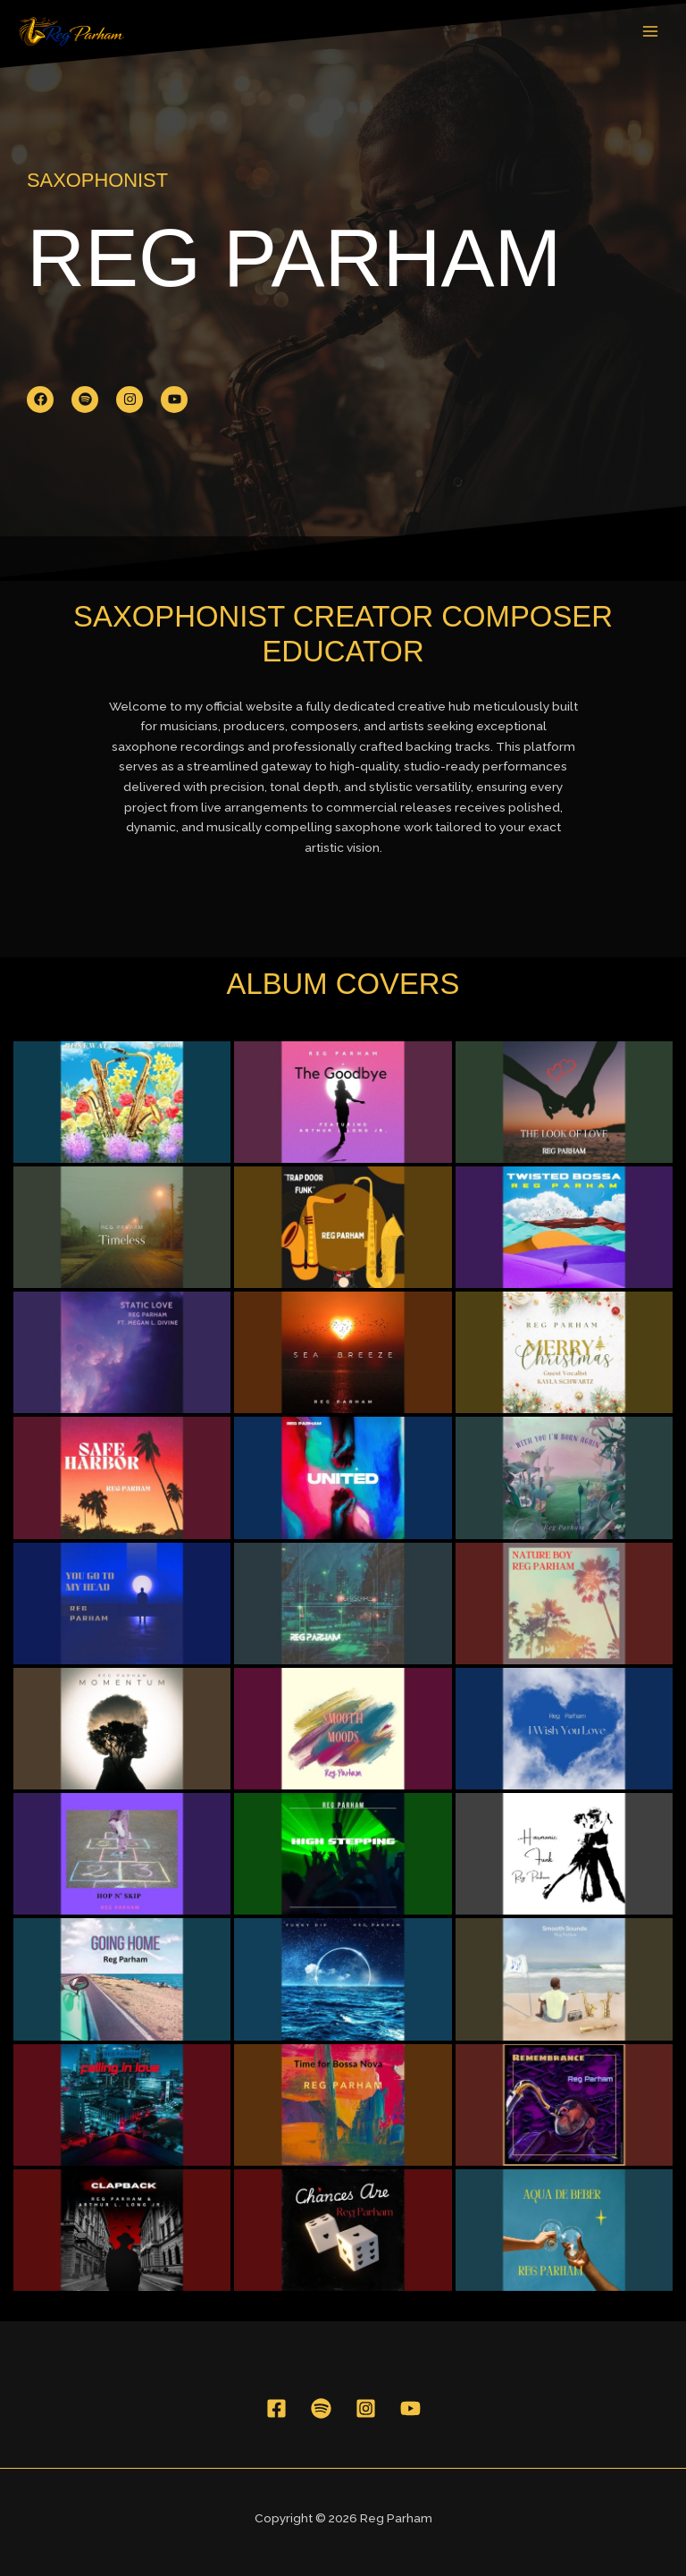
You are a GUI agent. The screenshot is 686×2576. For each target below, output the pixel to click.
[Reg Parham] (71, 31)
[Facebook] (276, 2408)
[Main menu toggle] (650, 31)
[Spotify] (321, 2408)
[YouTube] (410, 2408)
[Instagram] (366, 2408)
